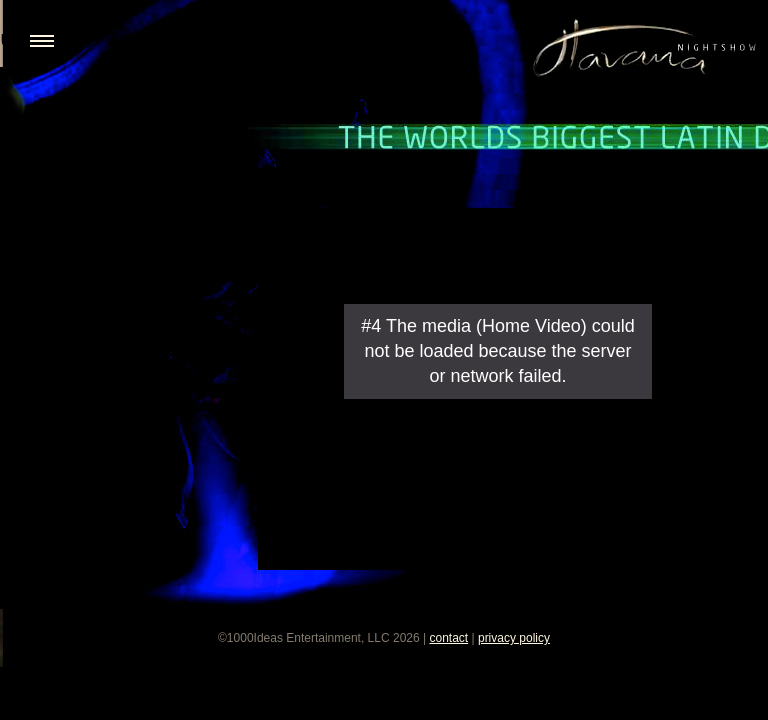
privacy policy (514, 638)
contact (448, 638)
